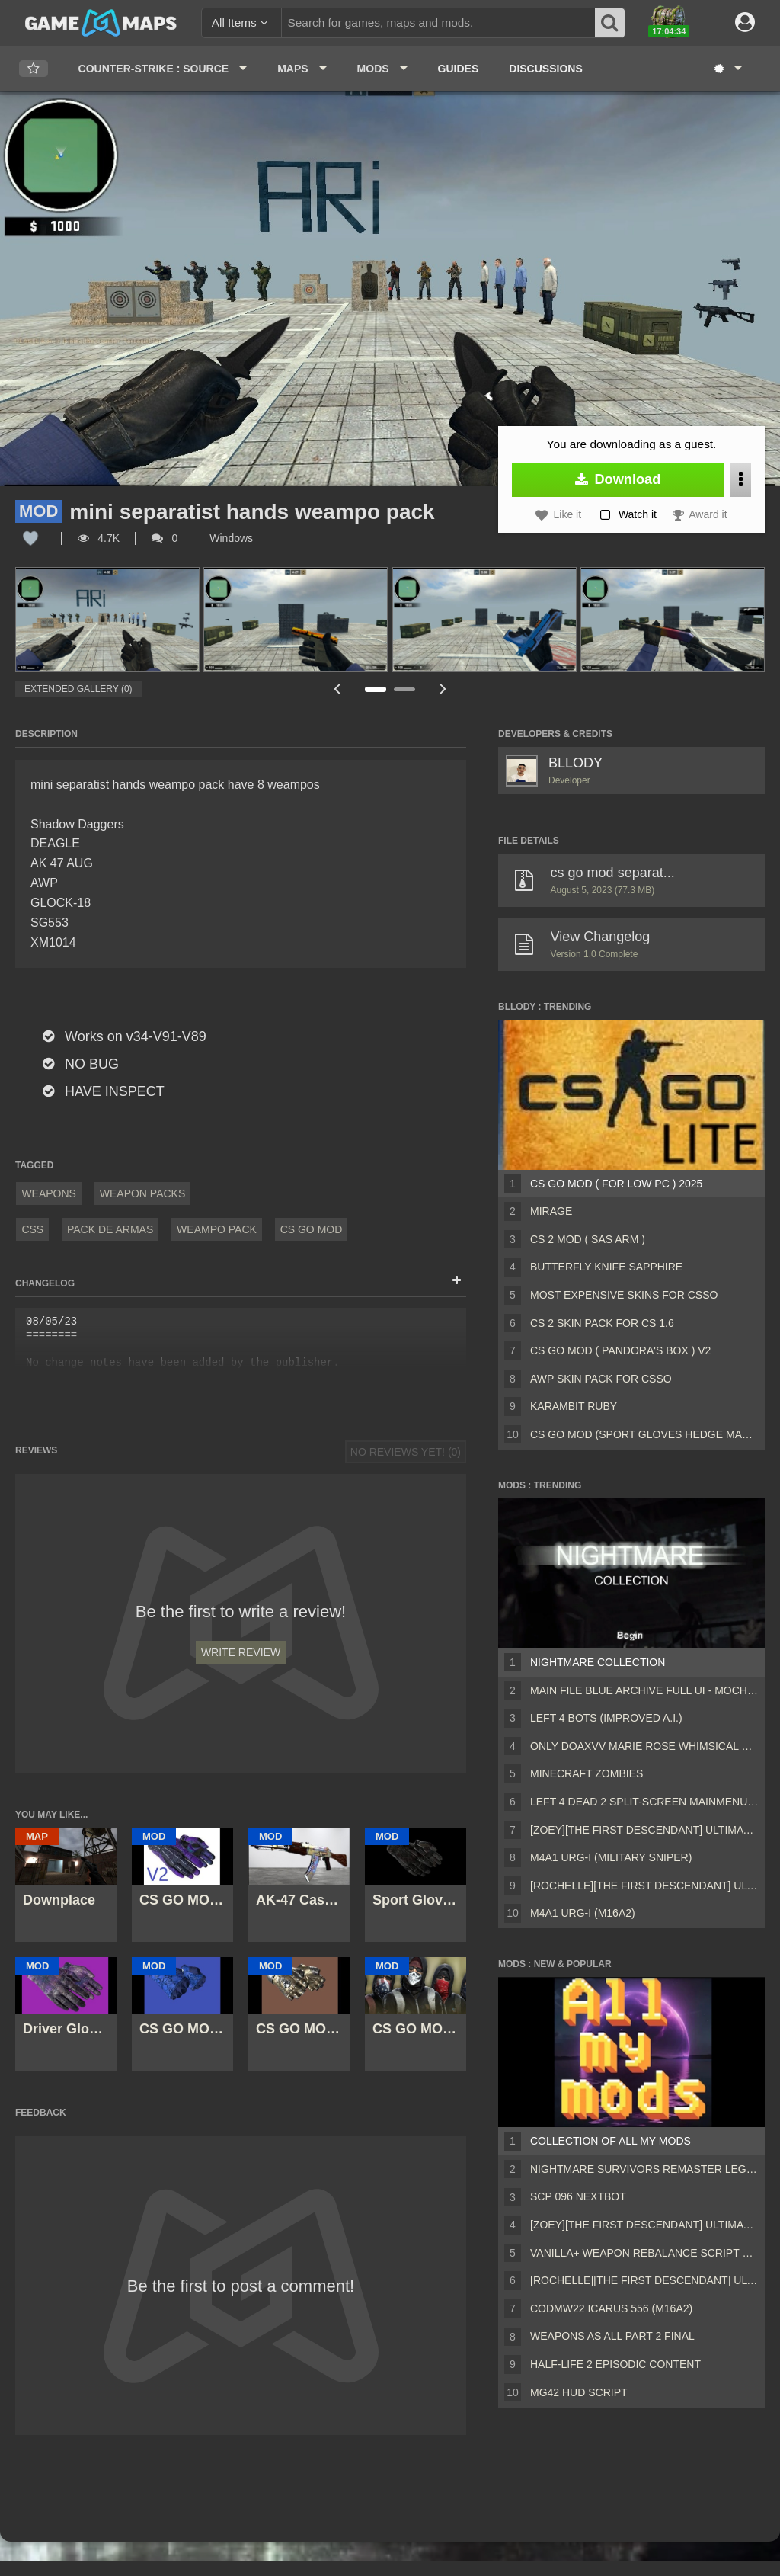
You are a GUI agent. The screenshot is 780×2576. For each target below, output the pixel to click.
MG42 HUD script (579, 2392)
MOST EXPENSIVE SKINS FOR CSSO (624, 1295)
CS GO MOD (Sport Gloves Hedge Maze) (644, 1434)
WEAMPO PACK (217, 1229)
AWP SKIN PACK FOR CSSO (601, 1379)
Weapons (48, 1193)
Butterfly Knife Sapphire (606, 1267)
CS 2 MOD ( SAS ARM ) (587, 1239)
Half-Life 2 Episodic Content (615, 2364)
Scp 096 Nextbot (578, 2196)
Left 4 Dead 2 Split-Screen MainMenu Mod (644, 1802)
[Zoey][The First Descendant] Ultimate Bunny (644, 1830)
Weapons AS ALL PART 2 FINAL (612, 2336)
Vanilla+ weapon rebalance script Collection (644, 2253)
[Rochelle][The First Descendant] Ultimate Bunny (644, 1885)
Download (618, 479)
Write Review (240, 1652)
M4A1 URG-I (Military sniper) (611, 1857)
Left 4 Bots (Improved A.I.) (606, 1718)
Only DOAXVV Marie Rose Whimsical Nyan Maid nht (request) (644, 1746)
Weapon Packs (143, 1193)
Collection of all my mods (610, 2141)
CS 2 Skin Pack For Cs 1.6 (602, 1323)
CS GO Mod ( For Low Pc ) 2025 (616, 1183)
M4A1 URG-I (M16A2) (582, 1913)
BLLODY (575, 763)
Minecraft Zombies (586, 1773)
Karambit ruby (573, 1406)
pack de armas (110, 1229)
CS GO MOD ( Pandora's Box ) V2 (620, 1350)
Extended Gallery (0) (78, 689)
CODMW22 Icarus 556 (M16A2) (611, 2308)
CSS (32, 1229)
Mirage (551, 1211)
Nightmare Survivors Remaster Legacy (644, 2169)
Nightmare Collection (597, 1662)
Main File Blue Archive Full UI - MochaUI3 (644, 1690)
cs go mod (311, 1229)
